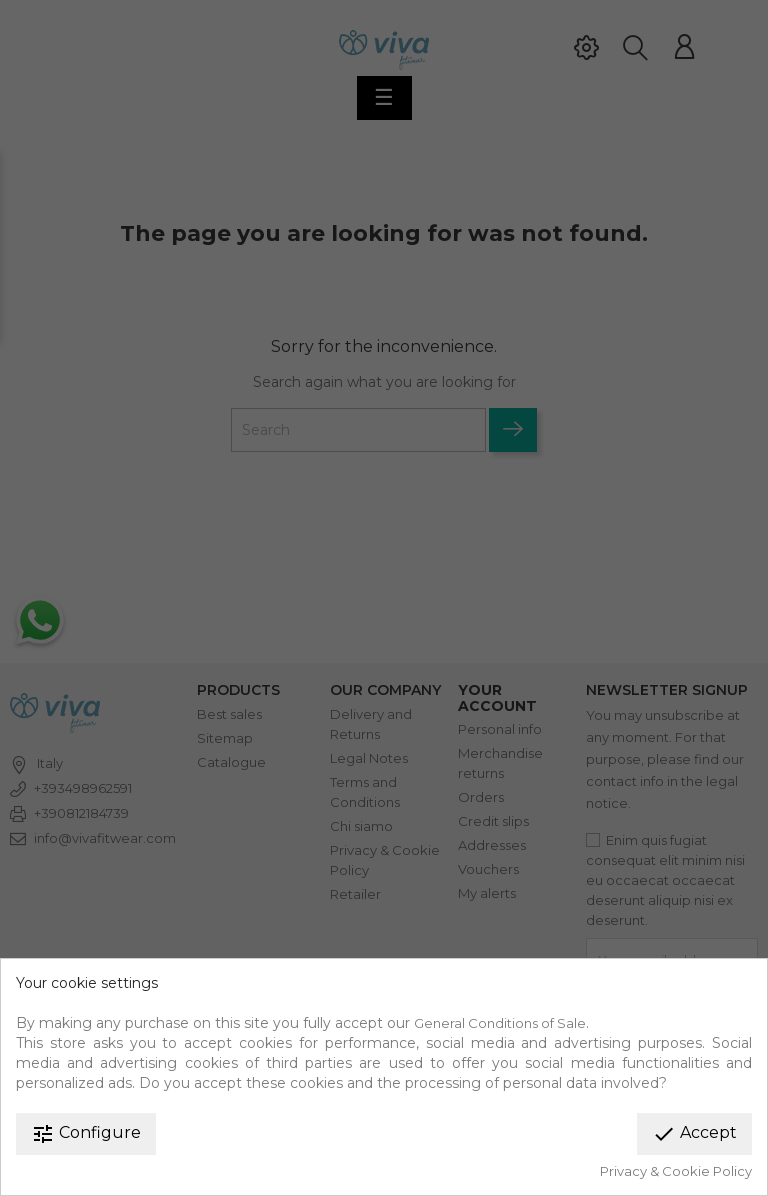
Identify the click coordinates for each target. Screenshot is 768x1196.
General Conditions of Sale (500, 1023)
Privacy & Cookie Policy (676, 1171)
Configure (86, 1134)
